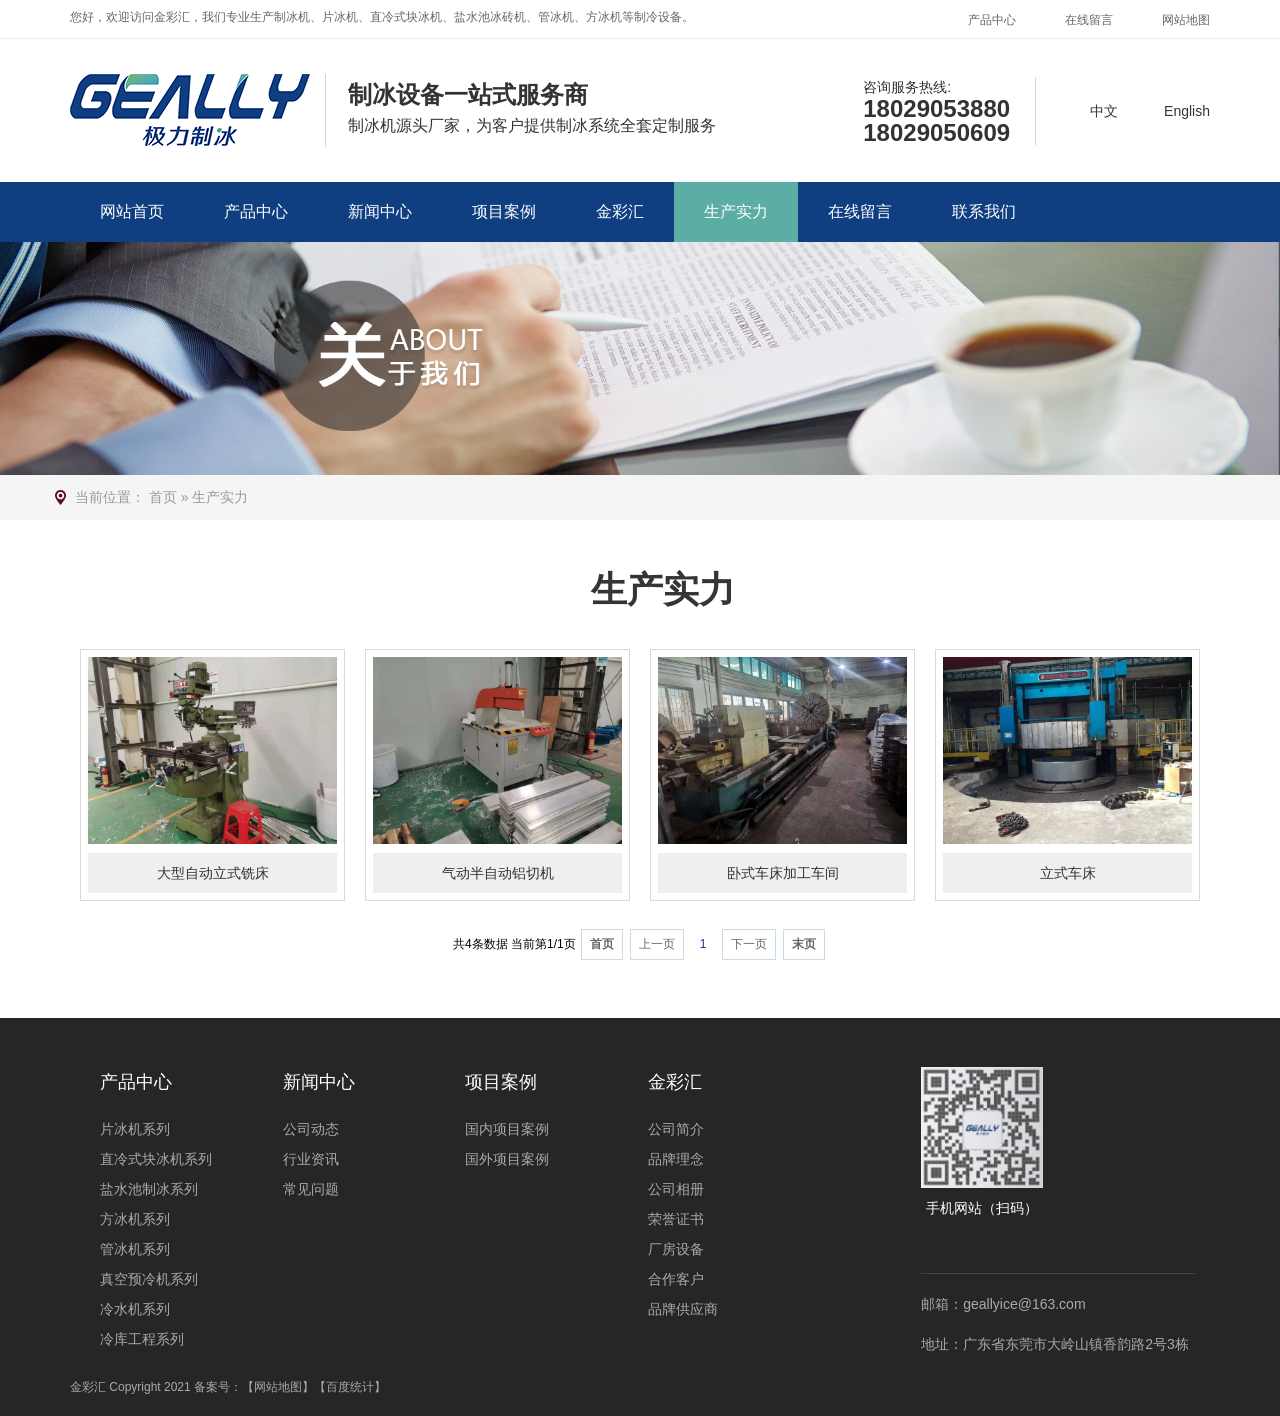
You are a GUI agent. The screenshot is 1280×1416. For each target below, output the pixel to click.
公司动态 (311, 1129)
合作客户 (676, 1279)
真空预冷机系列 (149, 1279)
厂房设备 (676, 1249)
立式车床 (1068, 873)
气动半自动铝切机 (498, 873)
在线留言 (1089, 20)
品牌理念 (676, 1159)
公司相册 (676, 1189)
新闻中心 (380, 211)
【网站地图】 (278, 1387)
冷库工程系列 (142, 1339)
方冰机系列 (135, 1219)
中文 (1104, 111)
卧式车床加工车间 (783, 873)
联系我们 (984, 211)
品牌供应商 (683, 1309)
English (1187, 111)
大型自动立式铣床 (213, 873)
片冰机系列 (135, 1129)
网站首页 (132, 211)
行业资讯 (311, 1159)
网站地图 (1186, 20)
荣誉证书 (676, 1219)
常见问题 (311, 1189)
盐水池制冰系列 (149, 1189)
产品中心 (992, 20)
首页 (163, 497)
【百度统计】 (350, 1387)
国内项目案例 (507, 1129)
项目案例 (504, 211)
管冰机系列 (135, 1249)
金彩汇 (620, 211)
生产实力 (736, 211)
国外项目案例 (507, 1159)
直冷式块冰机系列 (156, 1159)
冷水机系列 (135, 1309)
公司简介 (676, 1129)
